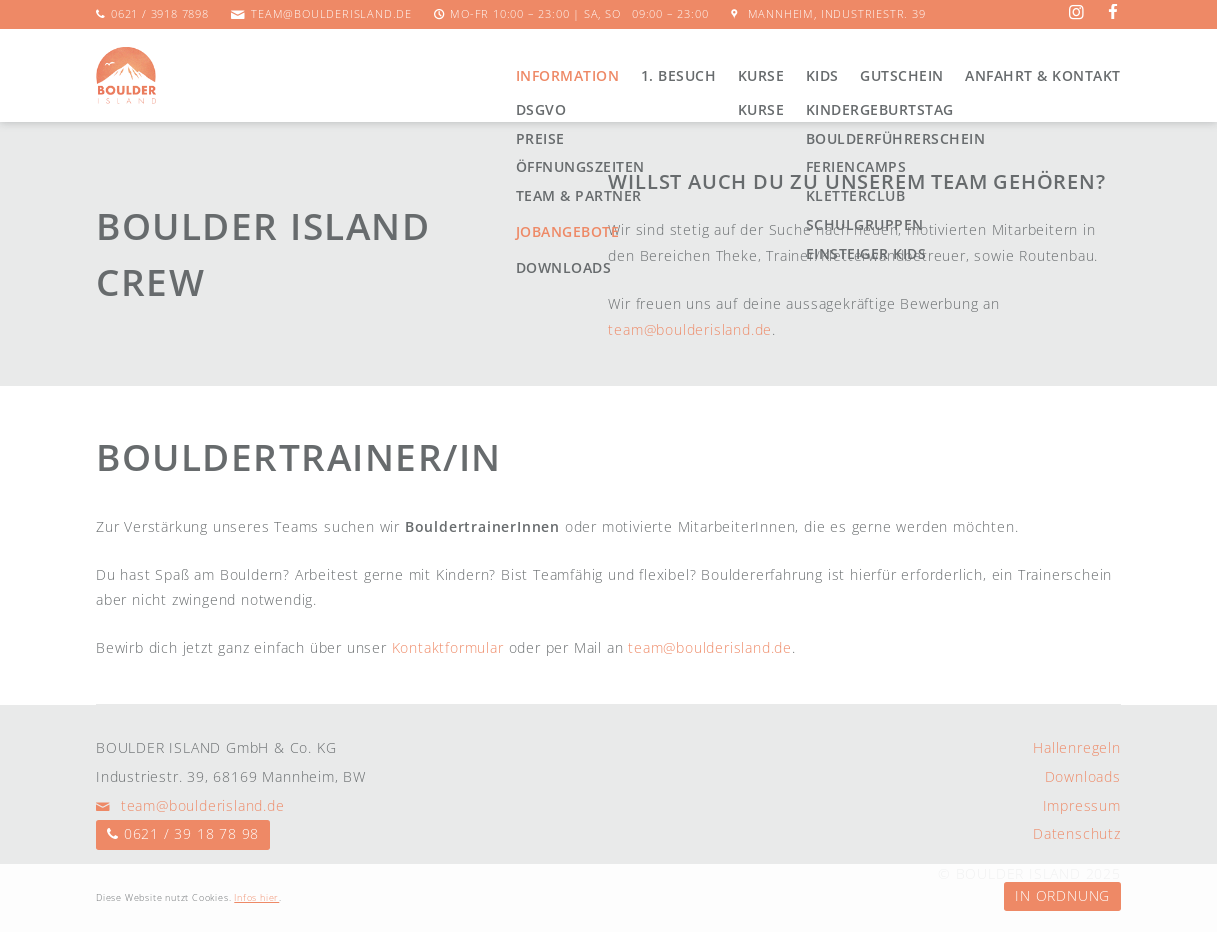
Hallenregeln (1077, 747)
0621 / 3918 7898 (160, 13)
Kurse (761, 75)
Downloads (1083, 776)
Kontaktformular (448, 647)
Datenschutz (1077, 833)
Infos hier (256, 898)
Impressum (1082, 805)
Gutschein (902, 75)
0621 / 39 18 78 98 (191, 833)
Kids (822, 75)
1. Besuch (679, 75)
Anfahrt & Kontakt (1043, 75)
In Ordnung (1062, 895)
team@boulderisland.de (331, 13)
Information (568, 75)
